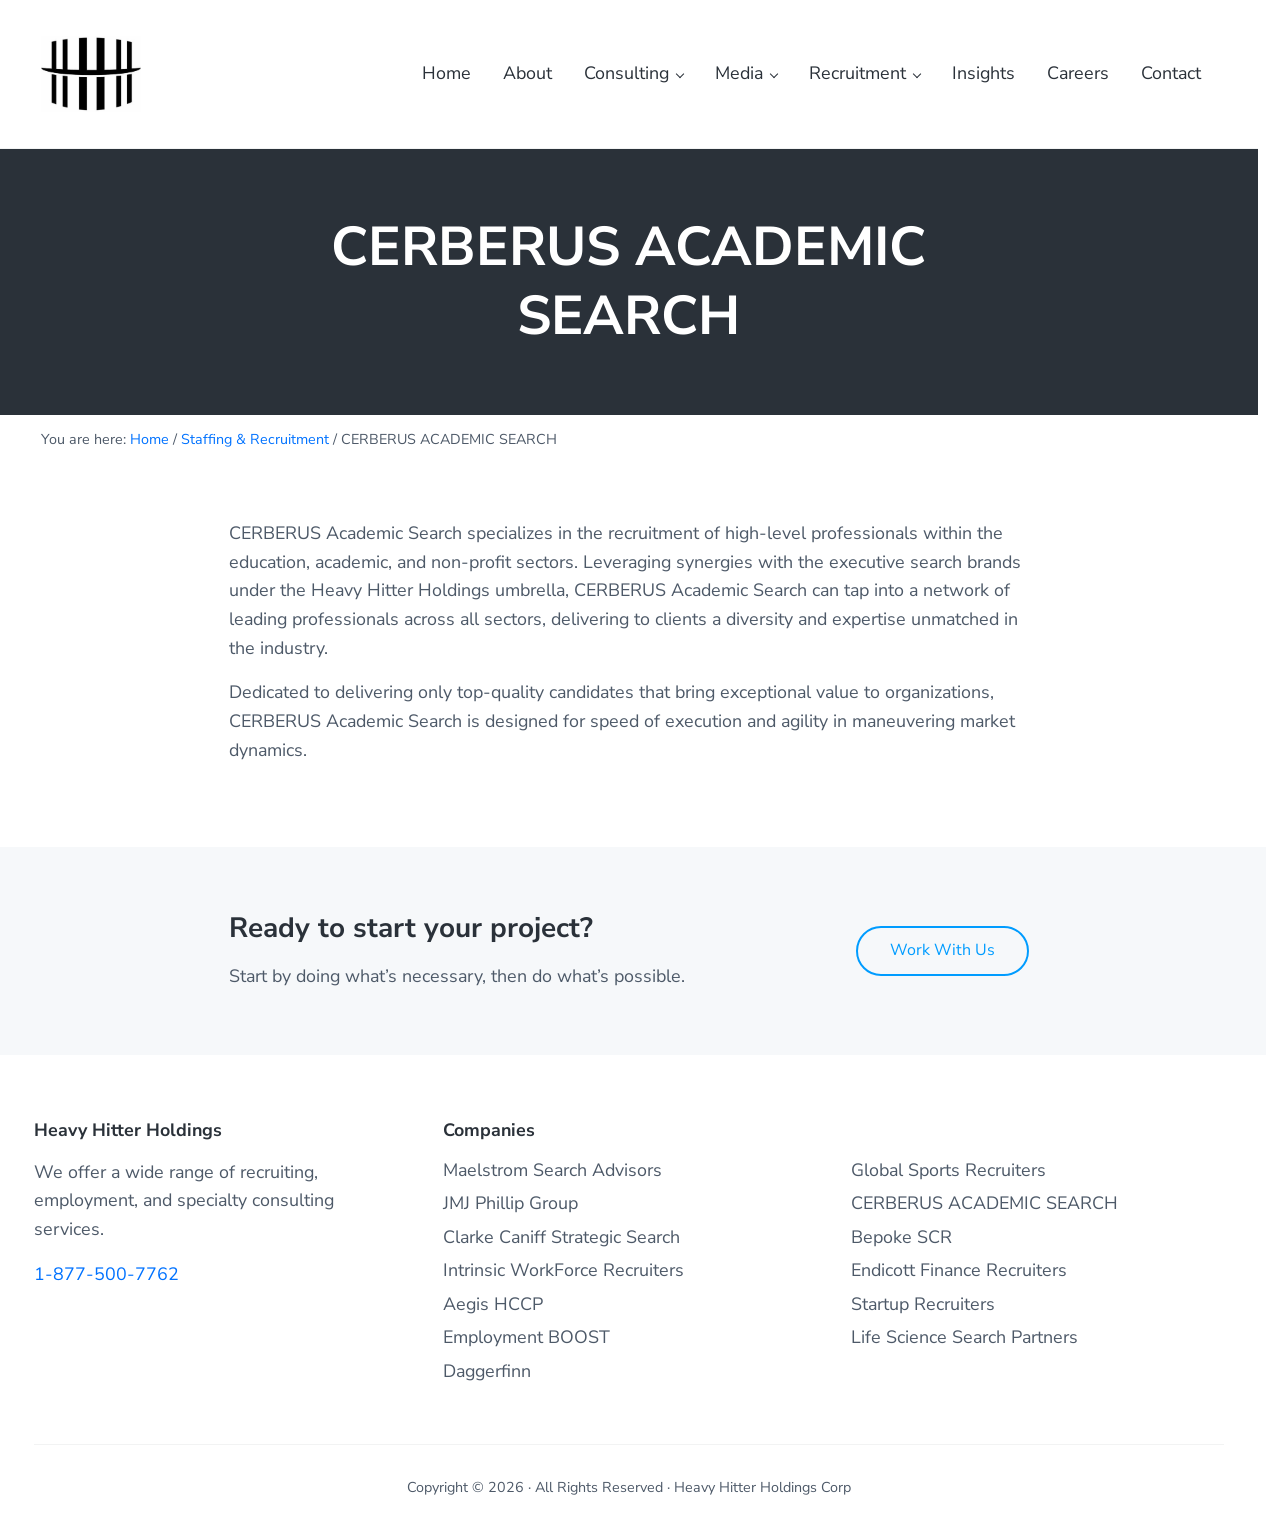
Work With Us (942, 950)
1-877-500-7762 (106, 1274)
